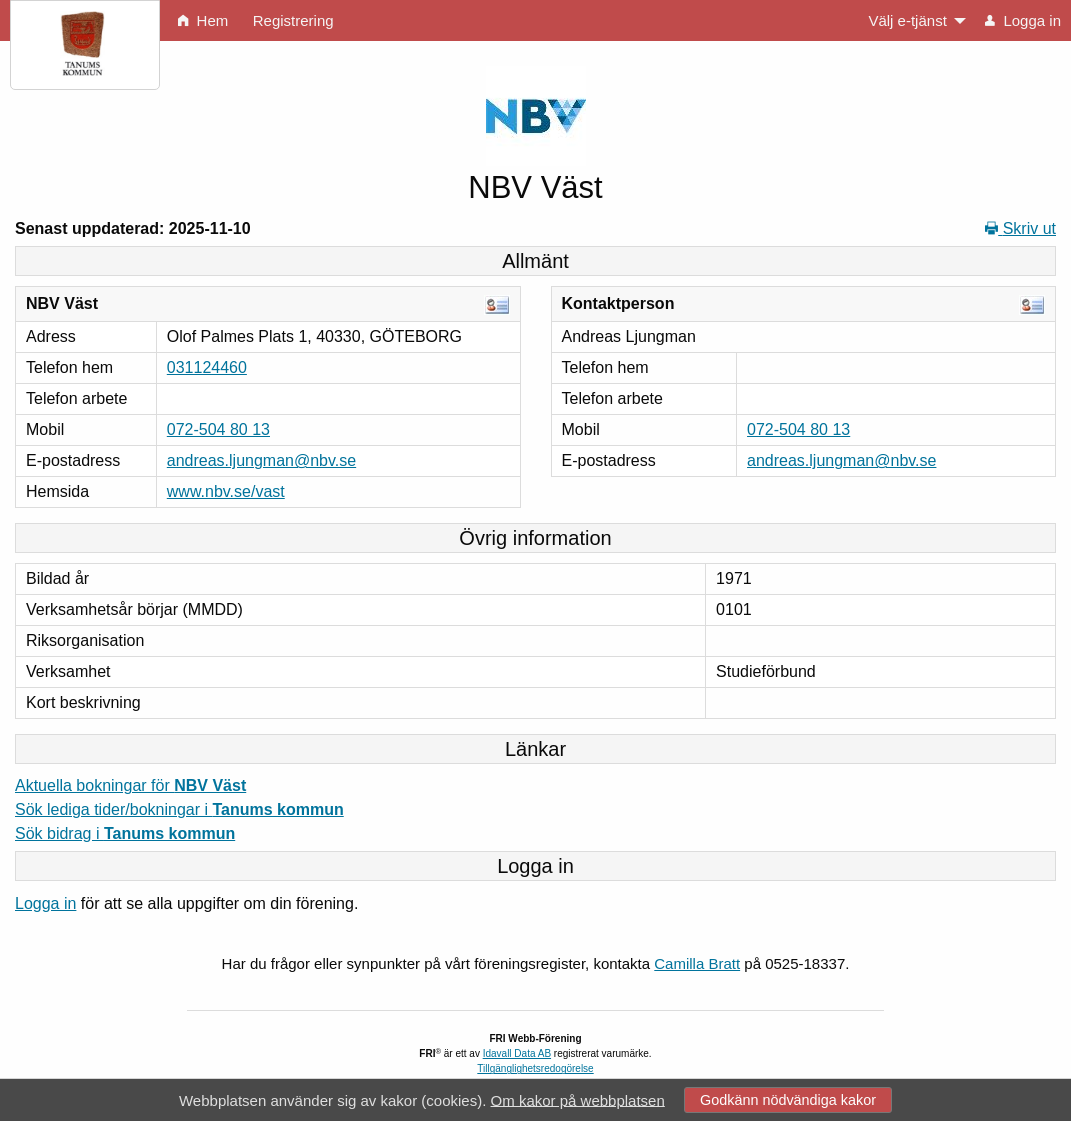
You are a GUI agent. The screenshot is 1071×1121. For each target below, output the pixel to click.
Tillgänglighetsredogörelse (535, 1068)
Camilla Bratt (697, 963)
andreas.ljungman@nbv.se (261, 460)
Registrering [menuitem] (293, 20)
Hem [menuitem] (203, 20)
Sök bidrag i (125, 833)
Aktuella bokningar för (130, 785)
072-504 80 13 (218, 429)
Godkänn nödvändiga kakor (788, 1100)
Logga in (45, 903)
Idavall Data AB (517, 1053)
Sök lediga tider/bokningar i (179, 809)
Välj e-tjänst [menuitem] (907, 20)
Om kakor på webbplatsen (578, 1099)
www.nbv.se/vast (226, 491)
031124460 (207, 367)
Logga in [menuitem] (1023, 20)
